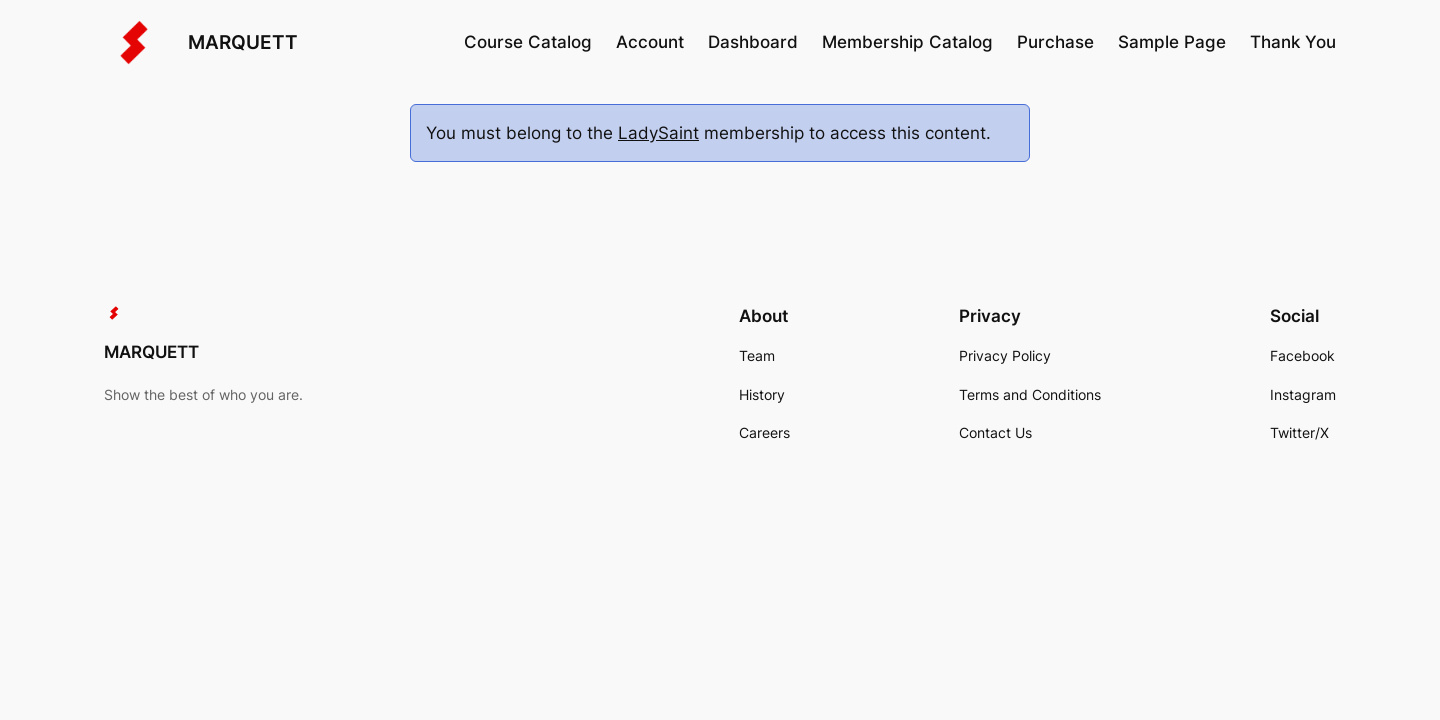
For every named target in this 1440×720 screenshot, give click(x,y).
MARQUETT (243, 42)
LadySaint (658, 133)
